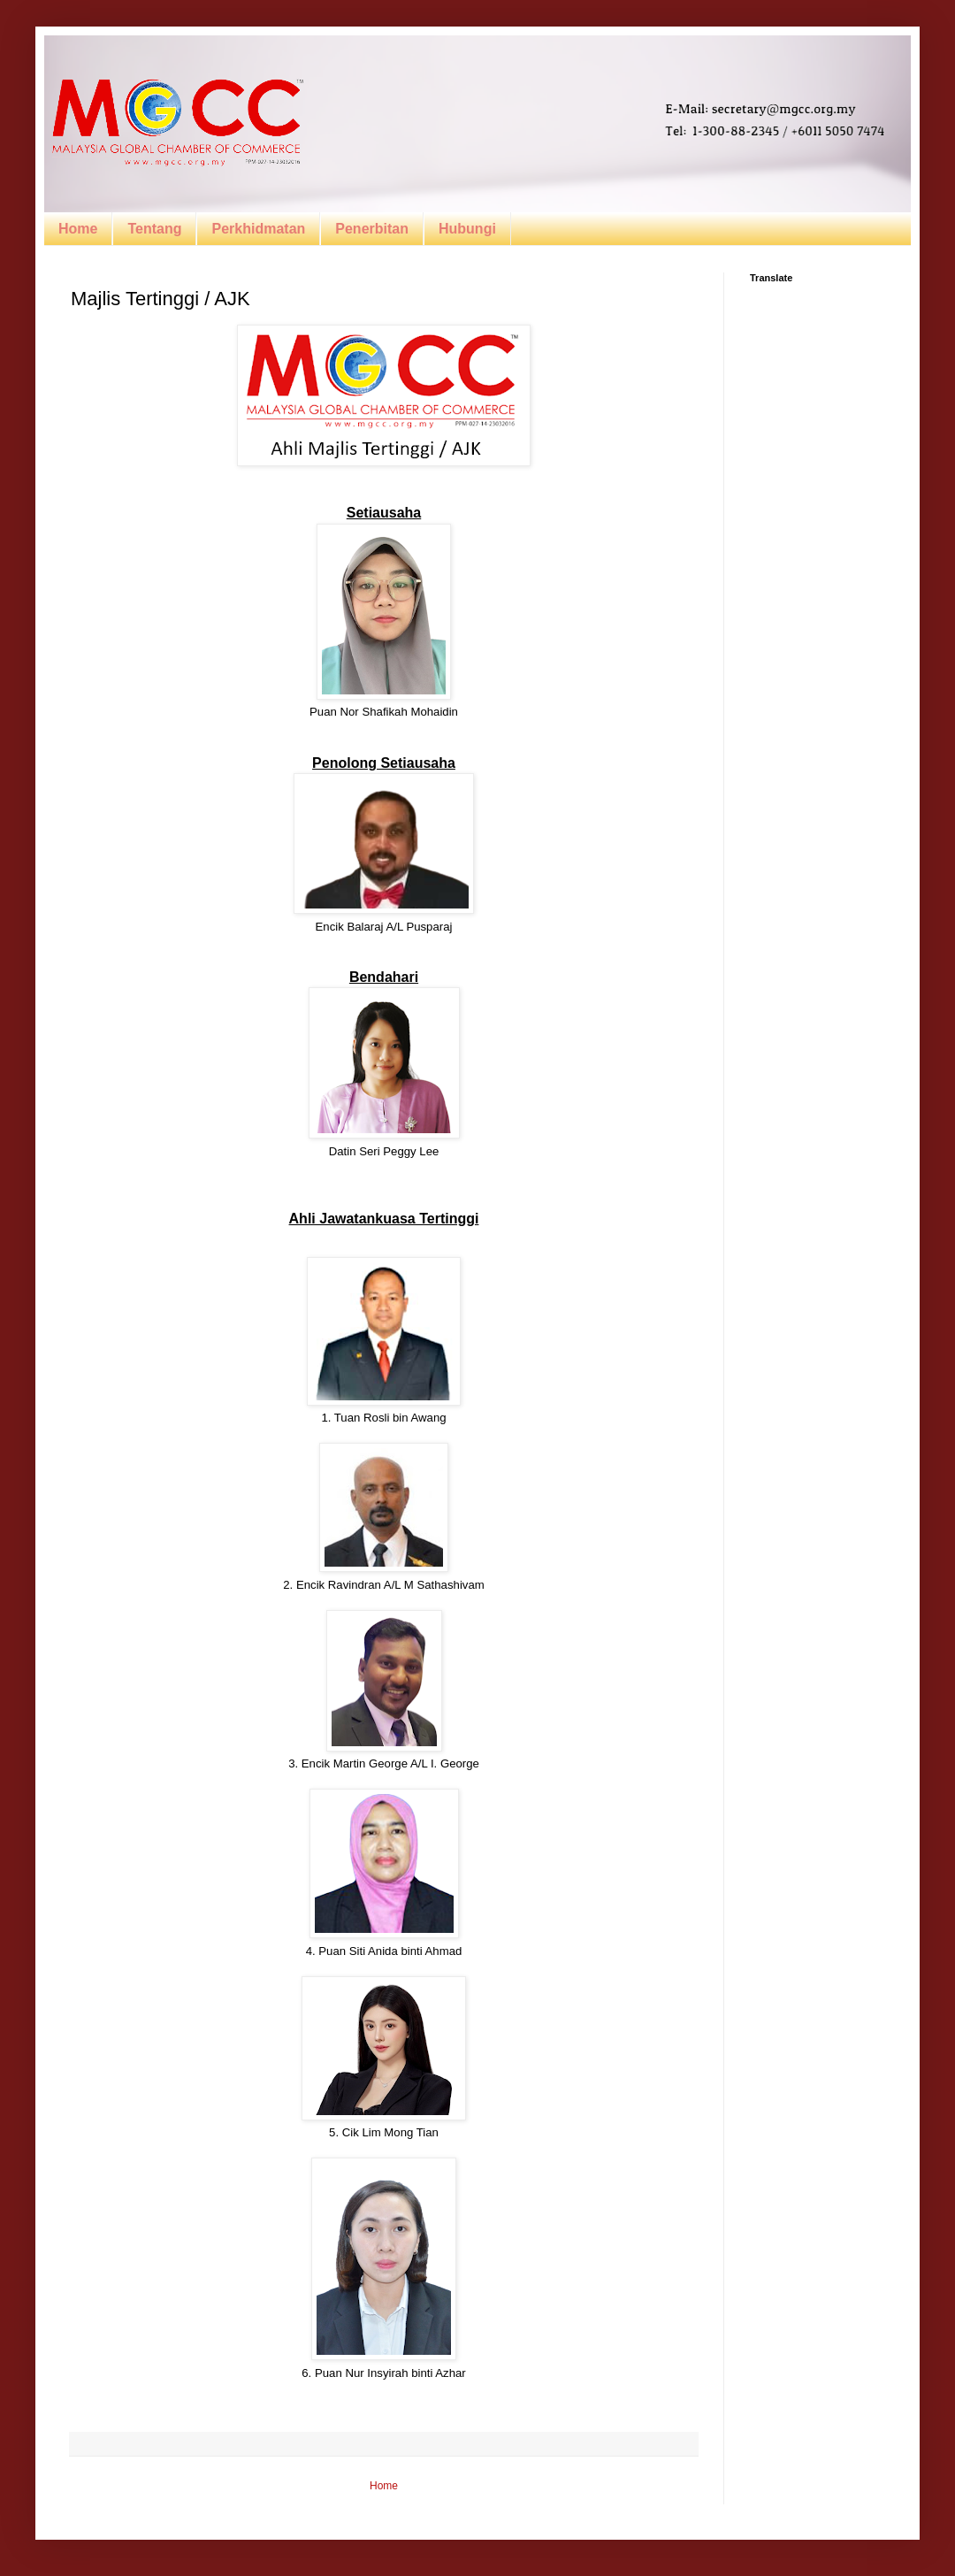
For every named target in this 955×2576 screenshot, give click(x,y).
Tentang (154, 228)
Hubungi (467, 228)
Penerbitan (372, 228)
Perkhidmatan (258, 228)
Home (77, 228)
